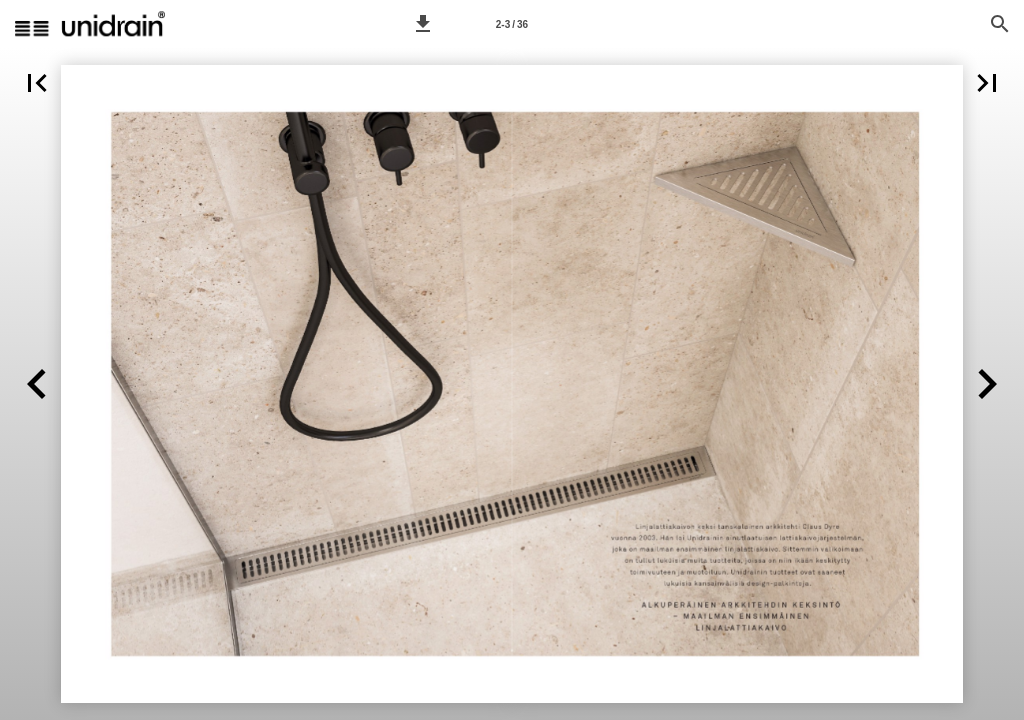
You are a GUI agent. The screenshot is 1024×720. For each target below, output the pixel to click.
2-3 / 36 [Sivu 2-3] (512, 24)
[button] (423, 24)
